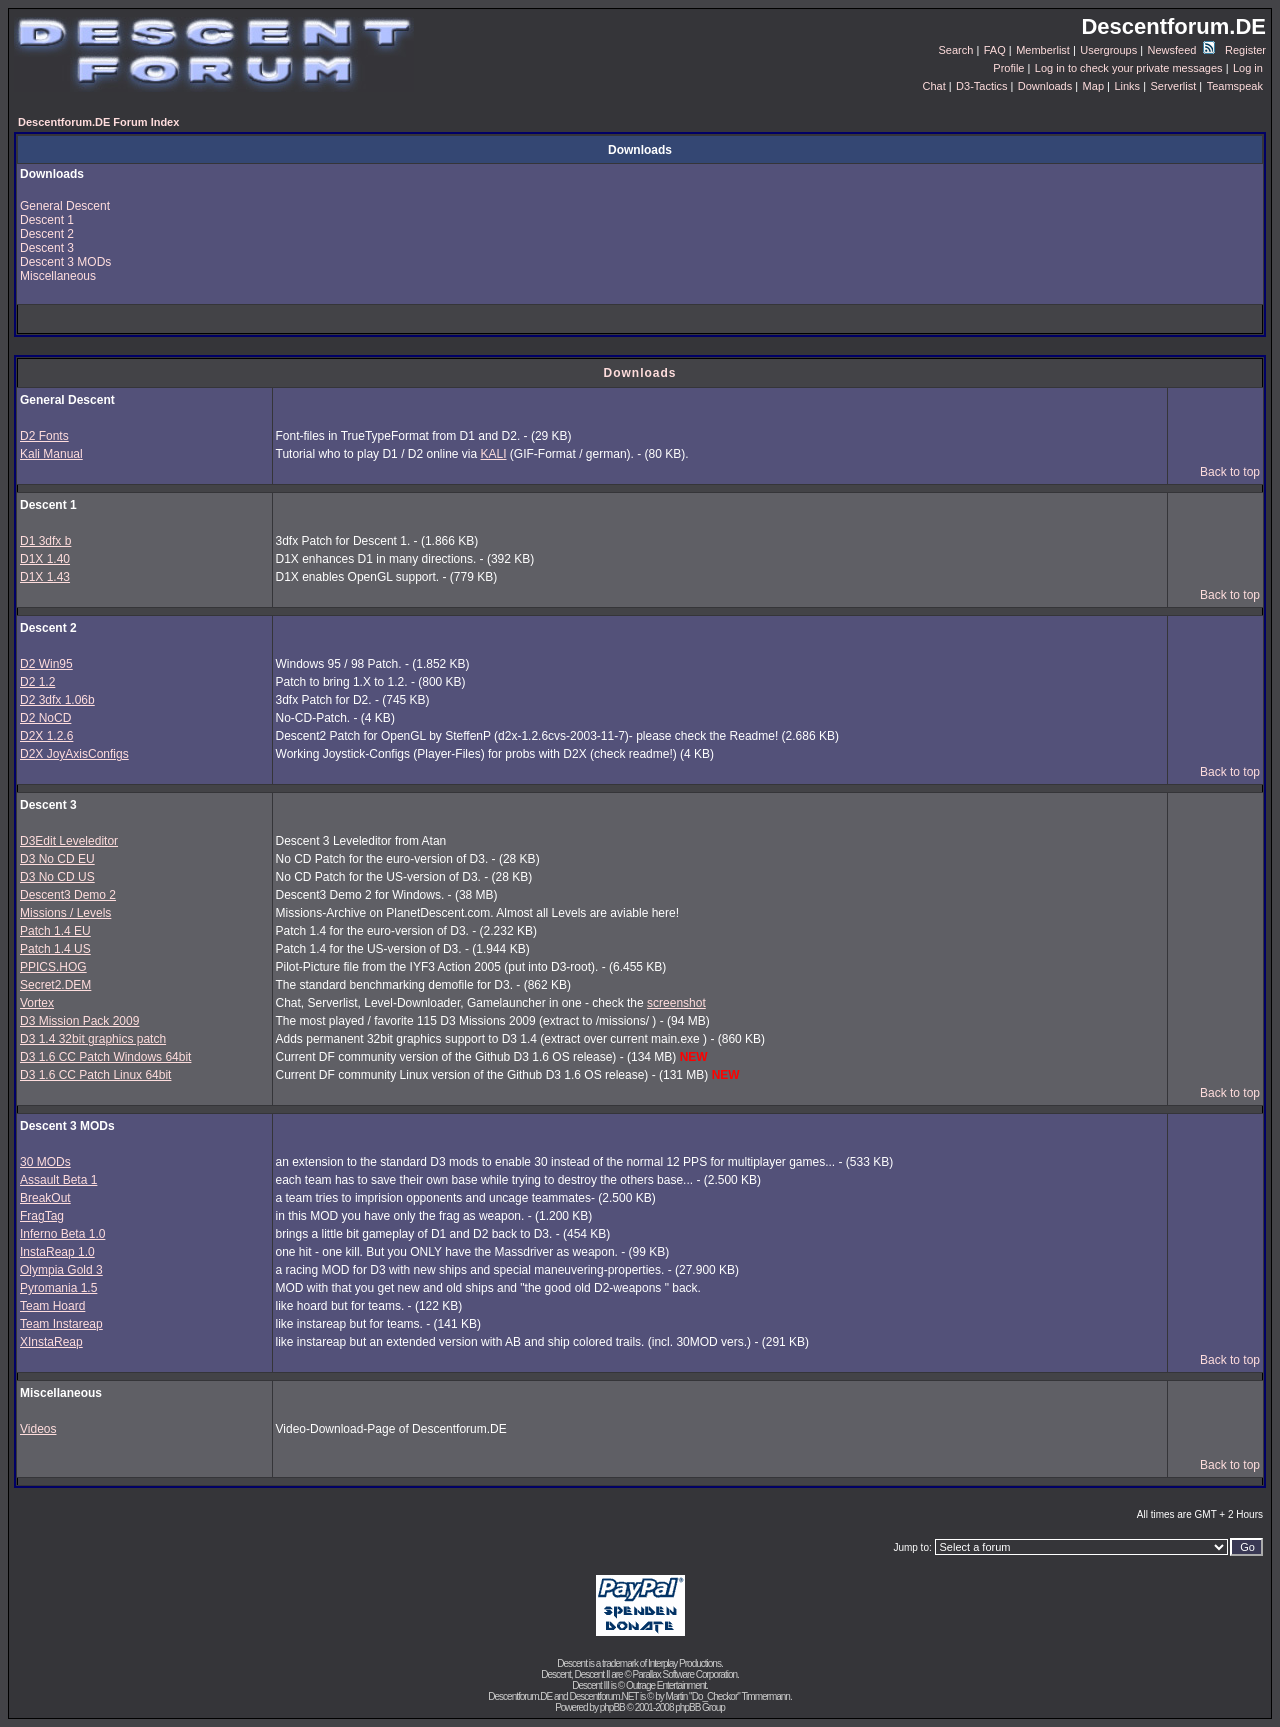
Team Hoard (52, 1306)
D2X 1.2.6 (46, 736)
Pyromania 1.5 (58, 1288)
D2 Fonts (44, 436)
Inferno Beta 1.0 (62, 1234)
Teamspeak (1235, 86)
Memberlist (1043, 50)
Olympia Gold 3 (61, 1270)
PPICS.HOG (53, 967)
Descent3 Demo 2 (68, 895)
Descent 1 (47, 220)
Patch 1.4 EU (55, 931)
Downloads (1045, 86)
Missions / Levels (65, 913)
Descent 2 (47, 234)
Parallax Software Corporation (685, 1674)
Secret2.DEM (55, 985)
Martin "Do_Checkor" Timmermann (728, 1696)
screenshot (676, 1003)
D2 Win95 (46, 664)
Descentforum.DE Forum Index (98, 122)
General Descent (65, 206)
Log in (1248, 68)
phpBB (612, 1707)
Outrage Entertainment (666, 1685)
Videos (38, 1429)
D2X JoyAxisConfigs (74, 754)
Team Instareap (61, 1324)
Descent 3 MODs (65, 262)
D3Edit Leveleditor (69, 841)
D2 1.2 (37, 682)
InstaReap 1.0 (57, 1252)
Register (1245, 50)
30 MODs (45, 1162)
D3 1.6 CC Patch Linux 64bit (95, 1075)
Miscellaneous (58, 276)
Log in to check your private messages (1129, 68)
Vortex (37, 1003)
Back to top (1230, 472)
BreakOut (45, 1198)
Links (1127, 86)
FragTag (42, 1216)
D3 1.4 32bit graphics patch (93, 1039)
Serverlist (1173, 86)
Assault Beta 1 (58, 1180)
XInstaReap (51, 1342)
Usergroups (1108, 50)
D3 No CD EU (57, 859)
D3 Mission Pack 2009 (79, 1021)
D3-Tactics (981, 86)
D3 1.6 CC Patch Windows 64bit (105, 1057)
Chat (933, 86)
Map (1093, 86)
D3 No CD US (57, 877)
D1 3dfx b (45, 541)
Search (956, 50)
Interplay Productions (684, 1663)
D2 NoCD (45, 718)
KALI (494, 454)
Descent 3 (47, 248)
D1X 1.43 (45, 577)
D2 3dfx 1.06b (57, 700)
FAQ (995, 50)
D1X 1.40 (45, 559)
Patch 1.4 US (55, 949)
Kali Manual (51, 454)
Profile (1008, 68)
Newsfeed (1181, 50)
